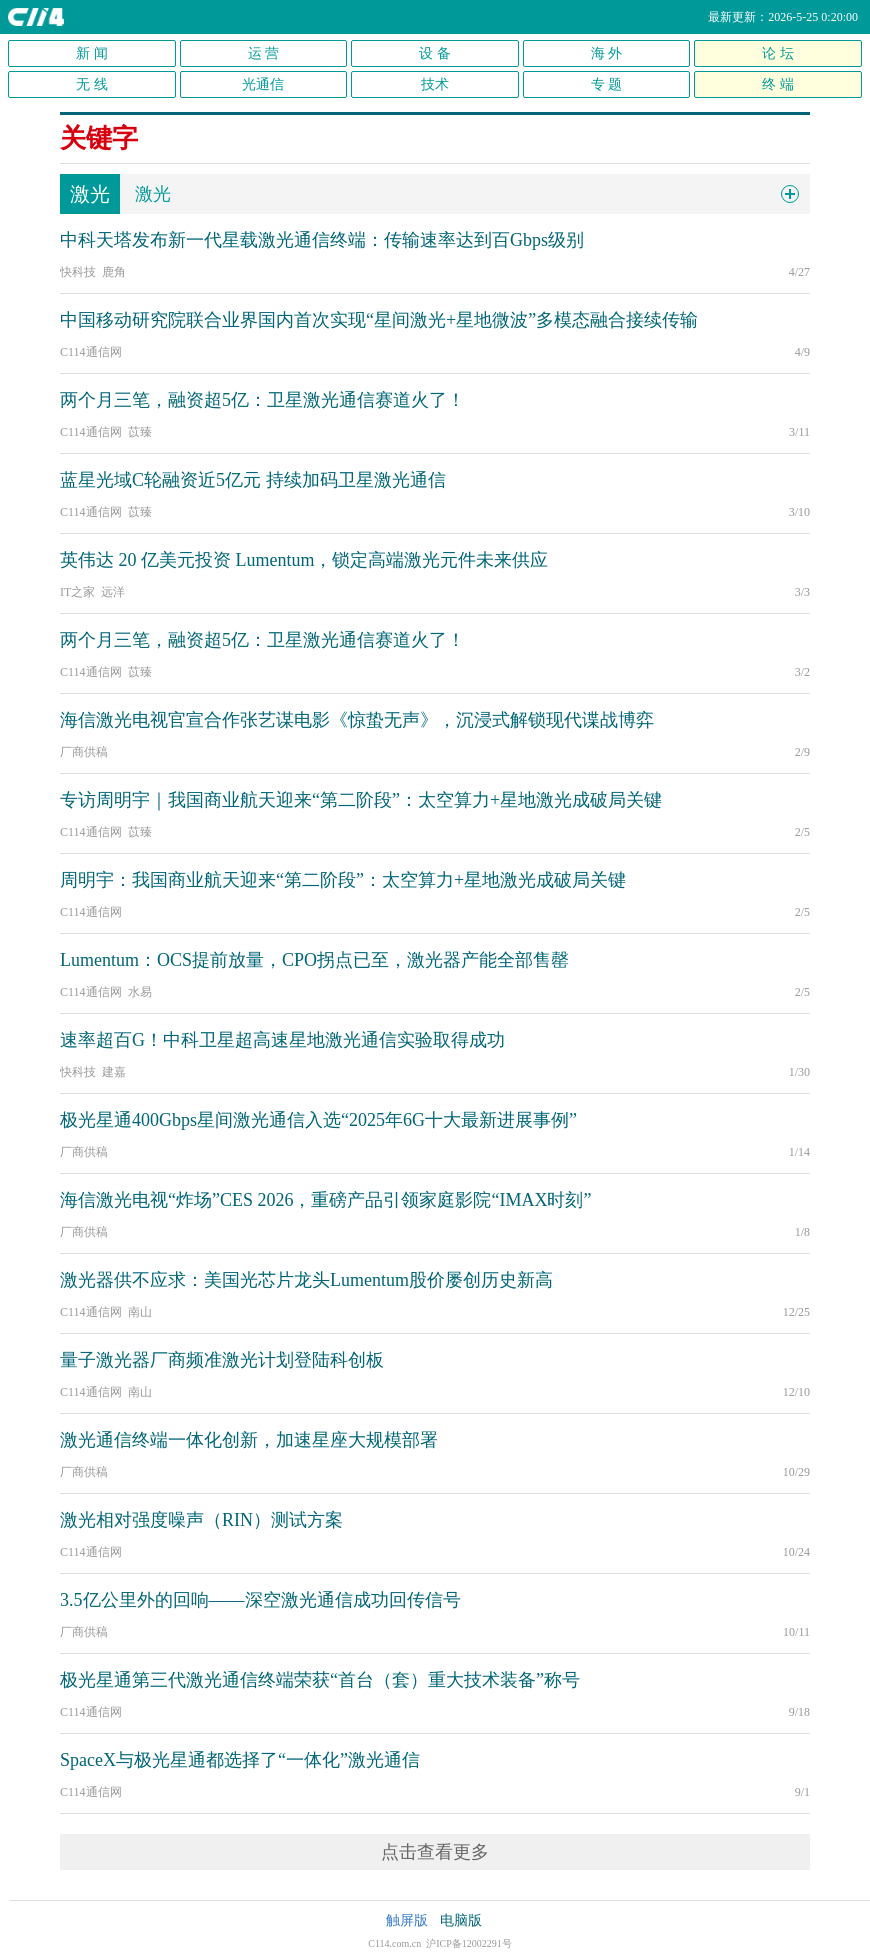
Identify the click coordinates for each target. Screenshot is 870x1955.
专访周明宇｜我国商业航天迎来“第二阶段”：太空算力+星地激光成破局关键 (361, 800)
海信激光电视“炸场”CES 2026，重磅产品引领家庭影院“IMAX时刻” (325, 1200)
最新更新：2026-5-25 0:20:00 (783, 17)
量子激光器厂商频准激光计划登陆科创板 (222, 1360)
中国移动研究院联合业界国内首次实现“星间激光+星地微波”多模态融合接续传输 (379, 320)
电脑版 (461, 1920)
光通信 (263, 84)
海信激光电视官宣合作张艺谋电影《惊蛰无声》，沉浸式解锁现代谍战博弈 (357, 720)
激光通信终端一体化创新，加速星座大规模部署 (249, 1440)
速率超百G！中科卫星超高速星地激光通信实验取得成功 (282, 1040)
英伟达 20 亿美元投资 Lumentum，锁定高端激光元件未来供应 (304, 560)
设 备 (435, 53)
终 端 (778, 84)
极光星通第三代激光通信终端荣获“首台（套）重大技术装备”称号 (320, 1680)
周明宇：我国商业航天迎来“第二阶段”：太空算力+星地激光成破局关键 (343, 880)
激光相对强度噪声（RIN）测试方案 (201, 1520)
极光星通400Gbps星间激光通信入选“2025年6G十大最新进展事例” (318, 1120)
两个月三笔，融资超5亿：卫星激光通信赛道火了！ (262, 400)
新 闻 (92, 53)
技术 (435, 84)
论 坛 (778, 53)
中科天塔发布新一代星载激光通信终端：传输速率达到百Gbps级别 (322, 240)
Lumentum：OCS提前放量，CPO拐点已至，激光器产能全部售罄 (314, 960)
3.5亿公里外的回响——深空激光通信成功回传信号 (260, 1600)
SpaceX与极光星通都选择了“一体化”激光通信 (240, 1760)
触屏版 (407, 1920)
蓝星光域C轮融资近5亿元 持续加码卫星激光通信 (253, 480)
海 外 (607, 53)
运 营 (264, 53)
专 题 (607, 84)
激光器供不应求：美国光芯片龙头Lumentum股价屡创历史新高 (306, 1280)
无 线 (92, 84)
